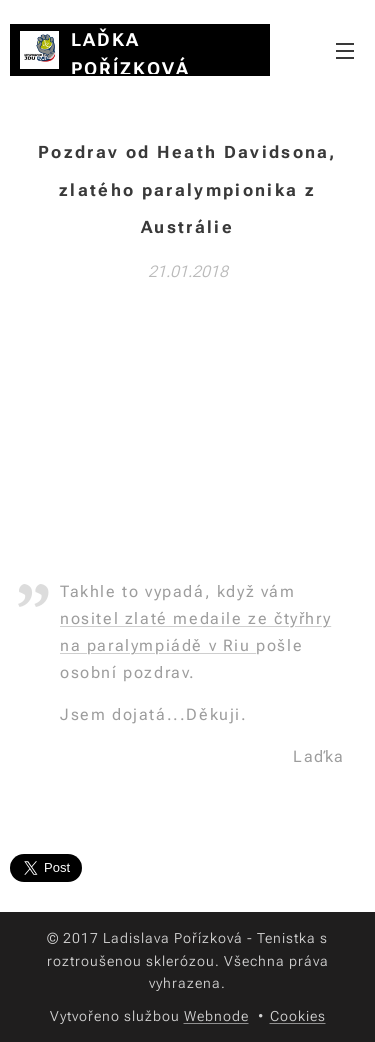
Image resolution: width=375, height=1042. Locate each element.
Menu (345, 51)
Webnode (216, 1016)
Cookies (298, 1016)
